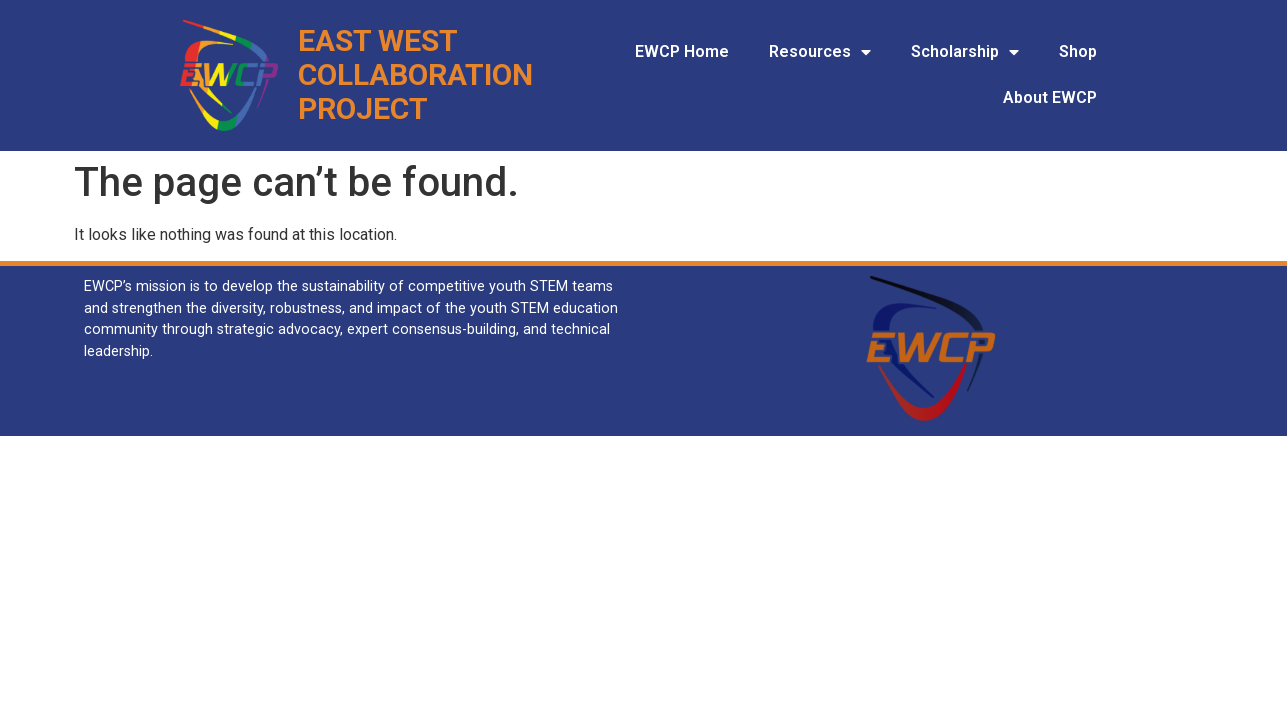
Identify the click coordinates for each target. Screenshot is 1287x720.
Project (363, 108)
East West (378, 40)
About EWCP (1050, 97)
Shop (1078, 51)
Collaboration (415, 74)
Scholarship (965, 52)
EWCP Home (682, 51)
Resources (820, 52)
